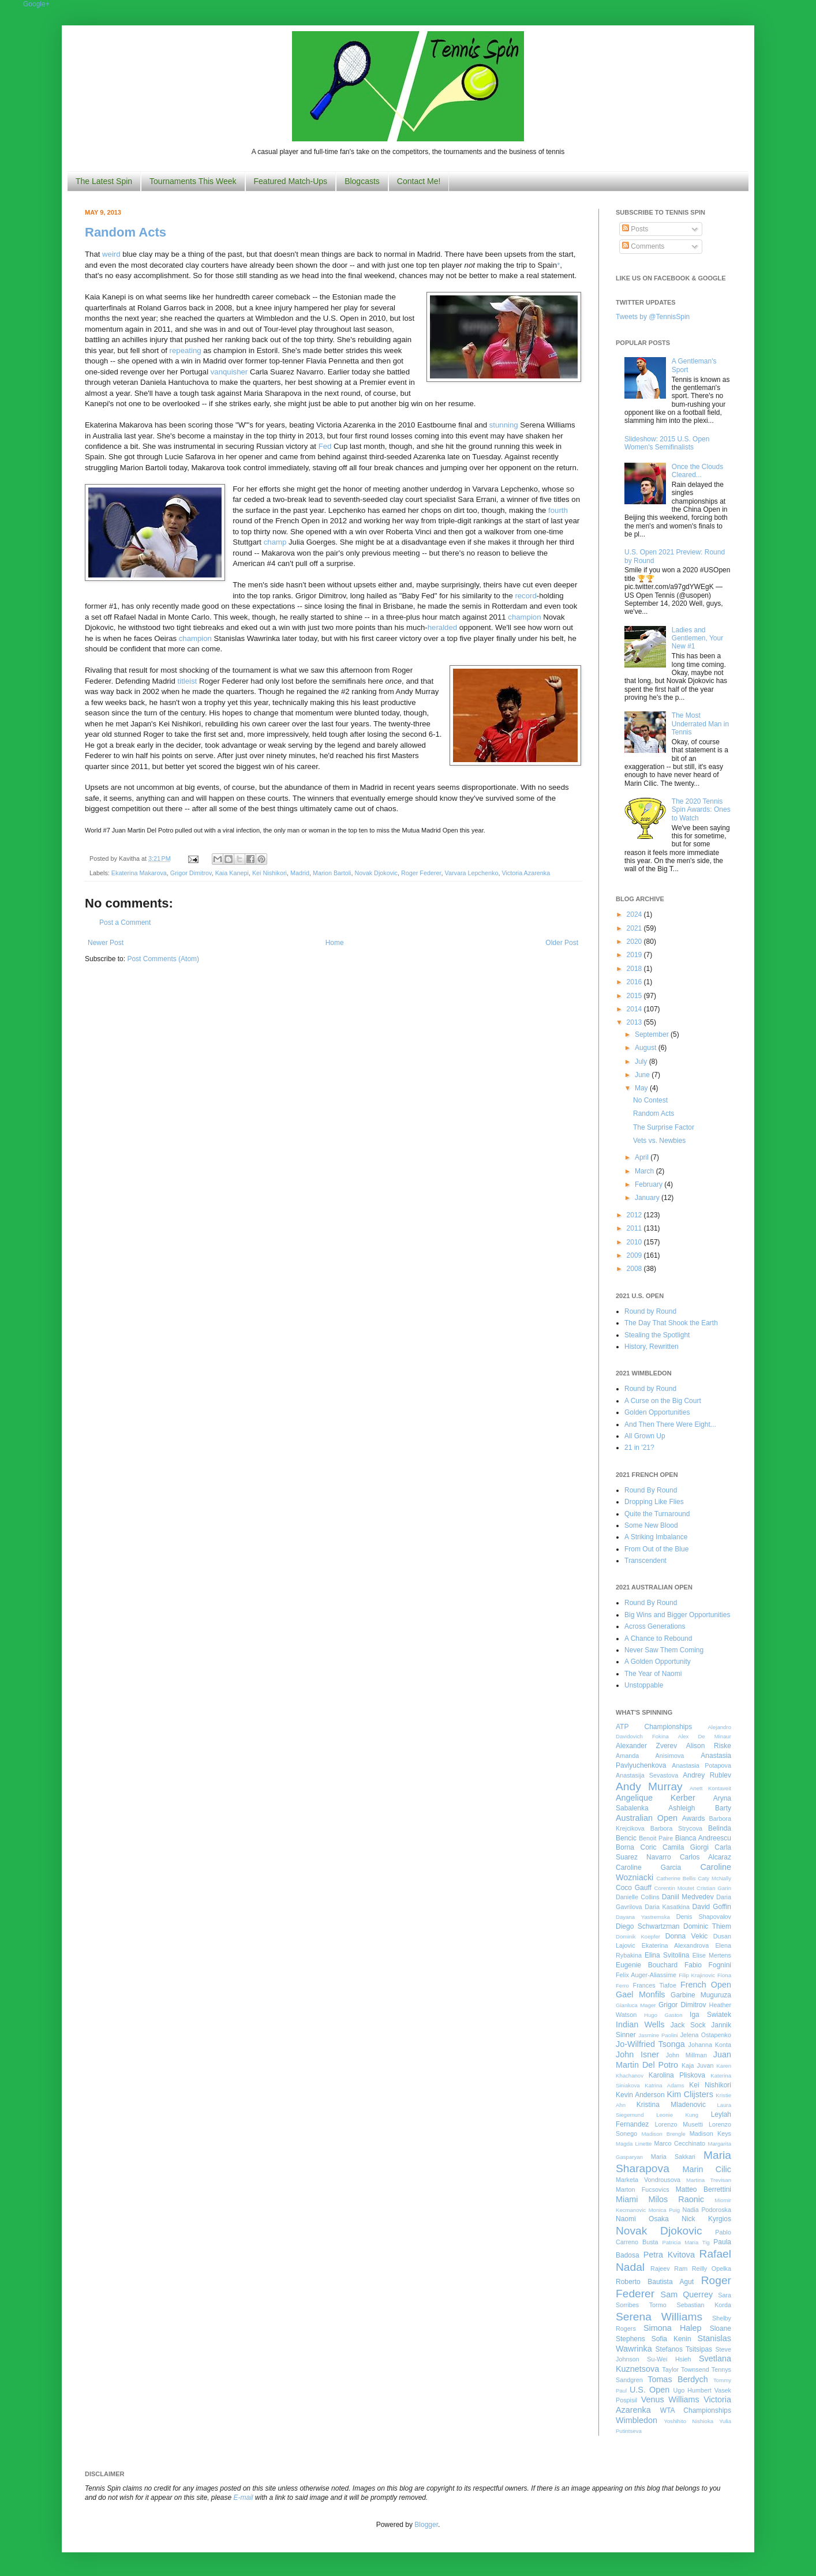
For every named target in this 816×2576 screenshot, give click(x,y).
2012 (635, 1215)
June (643, 1075)
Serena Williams (659, 2317)
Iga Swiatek (710, 2015)
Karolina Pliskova (677, 2075)
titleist (187, 681)
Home (334, 943)
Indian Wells (640, 2024)
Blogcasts (362, 181)
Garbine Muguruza (701, 1995)
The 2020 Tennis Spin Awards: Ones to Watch (701, 809)
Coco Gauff (634, 1888)
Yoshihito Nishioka (688, 2421)
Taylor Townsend (685, 2369)
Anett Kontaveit (710, 1788)
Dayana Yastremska (643, 1917)
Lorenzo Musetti (679, 2124)
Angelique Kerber (655, 1797)
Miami (627, 2199)
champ (275, 542)
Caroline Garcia (648, 1867)
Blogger (426, 2525)
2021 (635, 928)
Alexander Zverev (646, 1746)
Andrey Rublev (707, 1775)
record (525, 595)
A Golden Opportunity (657, 1662)
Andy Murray (649, 1786)
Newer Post (105, 943)
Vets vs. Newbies (659, 1141)
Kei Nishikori (269, 872)
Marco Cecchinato (679, 2143)
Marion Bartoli (332, 872)
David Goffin (712, 1907)
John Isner (637, 2054)
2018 (635, 969)
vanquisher (229, 372)
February (649, 1184)
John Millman (686, 2055)
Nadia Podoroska (706, 2209)
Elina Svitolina (667, 1955)
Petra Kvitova (669, 2254)
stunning (503, 425)
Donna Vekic (686, 1936)
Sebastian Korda (703, 2304)
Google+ (36, 4)
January (648, 1198)
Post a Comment (125, 922)
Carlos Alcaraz (705, 1857)
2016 (635, 982)
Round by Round (650, 1311)
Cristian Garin (714, 1888)
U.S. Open (649, 2389)
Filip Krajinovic (697, 1975)
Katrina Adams (664, 2085)
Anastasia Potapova (701, 1765)
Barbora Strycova (676, 1828)
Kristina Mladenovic (671, 2105)
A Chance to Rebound (658, 1638)
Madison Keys (710, 2133)
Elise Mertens (712, 1955)
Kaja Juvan (697, 2065)
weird (111, 254)
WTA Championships (695, 2410)
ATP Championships (654, 1727)
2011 (635, 1228)
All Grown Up (644, 1436)
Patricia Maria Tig (686, 2242)
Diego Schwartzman (648, 1926)
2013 (635, 1022)
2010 (635, 1242)
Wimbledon (636, 2420)
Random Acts (125, 232)
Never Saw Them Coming (663, 1650)
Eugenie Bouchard (646, 1965)
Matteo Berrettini (703, 2189)
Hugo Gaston (663, 2015)
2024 (635, 914)
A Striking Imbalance (655, 1537)
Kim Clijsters (690, 2094)
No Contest (650, 1100)
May (642, 1088)
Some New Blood (651, 1525)
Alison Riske (708, 1746)
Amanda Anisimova (650, 1755)
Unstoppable (643, 1685)
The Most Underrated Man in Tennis (700, 723)
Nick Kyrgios (706, 2219)
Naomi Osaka (642, 2219)
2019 (635, 955)
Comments (643, 246)
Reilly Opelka (711, 2268)
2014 (635, 1009)
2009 (635, 1255)
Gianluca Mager (636, 2005)
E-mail (243, 2497)
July (642, 1062)
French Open (705, 1984)
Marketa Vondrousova (648, 2179)
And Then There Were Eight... (670, 1424)
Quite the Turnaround (657, 1514)
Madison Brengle (664, 2134)
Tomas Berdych (677, 2379)
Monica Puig (664, 2210)
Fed (325, 446)
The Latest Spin (104, 181)
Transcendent (645, 1561)
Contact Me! (418, 181)
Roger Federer (421, 872)
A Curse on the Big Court (662, 1401)
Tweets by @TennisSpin (653, 317)
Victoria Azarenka (525, 872)
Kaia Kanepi (232, 872)
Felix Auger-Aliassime (646, 1974)
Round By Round (650, 1490)
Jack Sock (688, 2025)
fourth (558, 510)
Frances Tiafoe (654, 1985)
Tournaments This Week (192, 181)
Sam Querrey (687, 2294)
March (645, 1171)
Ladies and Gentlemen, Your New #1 (697, 638)
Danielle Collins (638, 1896)
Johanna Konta (709, 2044)
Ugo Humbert (692, 2390)
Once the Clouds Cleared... (697, 471)
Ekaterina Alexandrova (675, 1945)
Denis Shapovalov (703, 1916)
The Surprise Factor (663, 1127)
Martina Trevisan (708, 2180)
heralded (442, 627)
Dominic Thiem (707, 1926)
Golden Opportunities (657, 1412)
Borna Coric (636, 1847)
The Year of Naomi (653, 1674)
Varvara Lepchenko (472, 872)
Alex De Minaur (704, 1736)
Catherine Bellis (675, 1878)
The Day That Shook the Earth (671, 1323)
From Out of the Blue (656, 1549)
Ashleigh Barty (699, 1808)
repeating (185, 350)
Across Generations (654, 1626)
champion (524, 617)
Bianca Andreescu (703, 1838)
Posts (635, 229)
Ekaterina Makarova (139, 872)
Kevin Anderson (640, 2095)
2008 (635, 1269)
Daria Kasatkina (667, 1906)
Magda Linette (634, 2143)
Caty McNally (714, 1878)
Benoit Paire (656, 1838)
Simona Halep (672, 2328)
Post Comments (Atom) (163, 959)
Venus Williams (670, 2399)
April (642, 1157)
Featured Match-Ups (291, 181)
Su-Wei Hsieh (669, 2359)
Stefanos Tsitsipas (684, 2349)
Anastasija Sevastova (647, 1775)
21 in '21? (639, 1447)
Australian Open (646, 1818)
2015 (635, 996)
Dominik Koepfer (638, 1936)
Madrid (299, 872)
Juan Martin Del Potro (673, 2059)
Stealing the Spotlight (657, 1335)
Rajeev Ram (668, 2268)
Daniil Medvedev (688, 1897)
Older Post (561, 943)
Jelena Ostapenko (705, 2034)
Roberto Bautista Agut (655, 2282)
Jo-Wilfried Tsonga (650, 2044)
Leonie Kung (677, 2115)
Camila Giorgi (685, 1847)
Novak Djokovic (376, 872)
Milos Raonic (677, 2199)
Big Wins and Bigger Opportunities (677, 1615)
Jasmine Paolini (657, 2035)
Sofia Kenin (671, 2339)
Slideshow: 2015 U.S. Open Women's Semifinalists (666, 443)
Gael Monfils (640, 1994)
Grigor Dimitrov (191, 872)
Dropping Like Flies (654, 1502)
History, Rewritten (651, 1347)
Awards (693, 1818)
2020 (635, 942)
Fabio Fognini (707, 1965)
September (653, 1034)
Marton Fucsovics (642, 2189)
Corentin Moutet (674, 1888)
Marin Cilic (706, 2169)
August (646, 1048)
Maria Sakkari (673, 2156)
